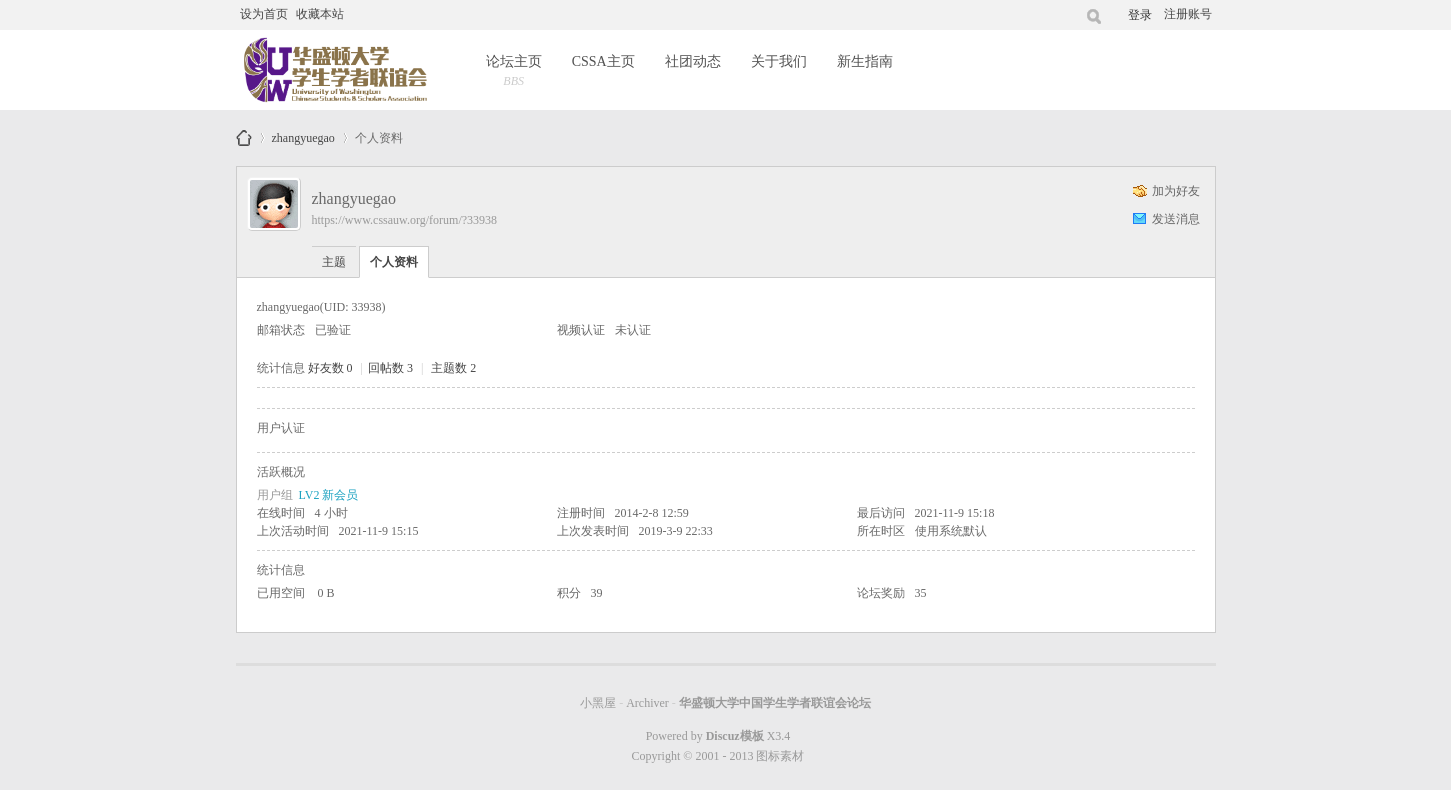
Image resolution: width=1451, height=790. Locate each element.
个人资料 (394, 262)
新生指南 (865, 61)
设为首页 (264, 14)
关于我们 (779, 61)
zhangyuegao (303, 134)
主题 (334, 262)
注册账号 (1188, 14)
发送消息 (1176, 219)
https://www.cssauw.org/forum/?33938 (405, 220)
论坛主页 (514, 72)
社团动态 (693, 61)
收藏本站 (320, 14)
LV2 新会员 (329, 495)
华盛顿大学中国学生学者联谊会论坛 (244, 138)
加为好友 (1176, 191)
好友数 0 (330, 368)
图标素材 (780, 756)
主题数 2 (453, 368)
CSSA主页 (603, 61)
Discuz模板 (735, 736)
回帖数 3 (390, 368)
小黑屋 (598, 703)
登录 (1140, 15)
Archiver (647, 703)
